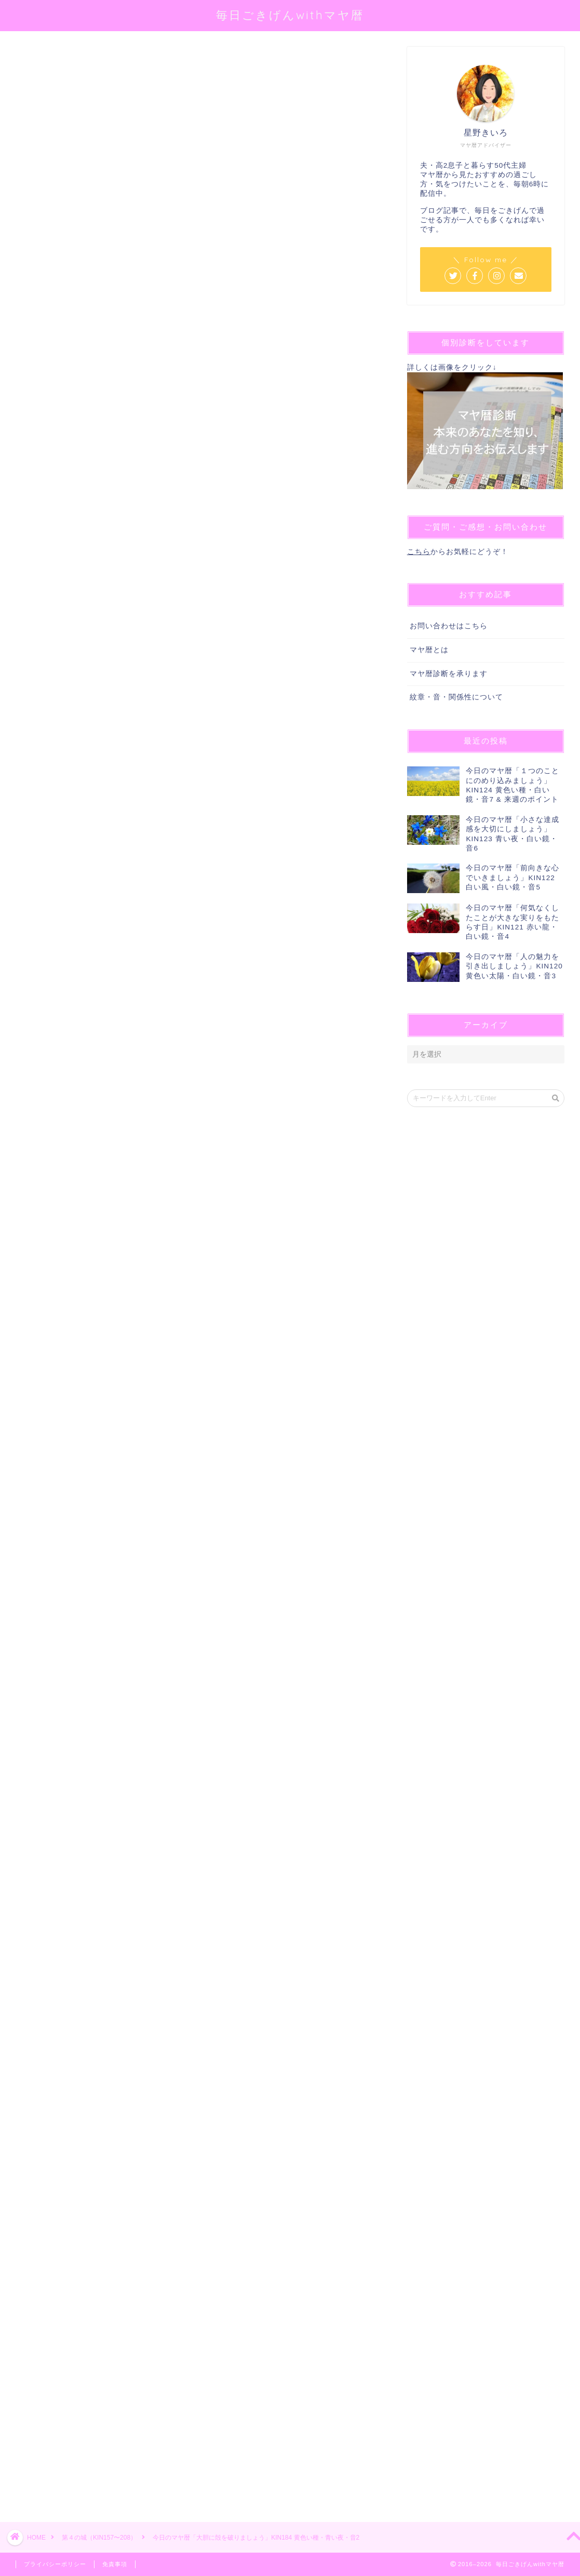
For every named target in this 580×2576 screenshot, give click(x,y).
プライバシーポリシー (55, 2564)
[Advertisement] (196, 2105)
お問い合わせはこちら (449, 626)
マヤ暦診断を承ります (449, 674)
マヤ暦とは (429, 650)
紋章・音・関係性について (456, 697)
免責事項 (114, 2564)
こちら (418, 552)
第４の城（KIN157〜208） (55, 61)
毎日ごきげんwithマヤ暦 (290, 15)
